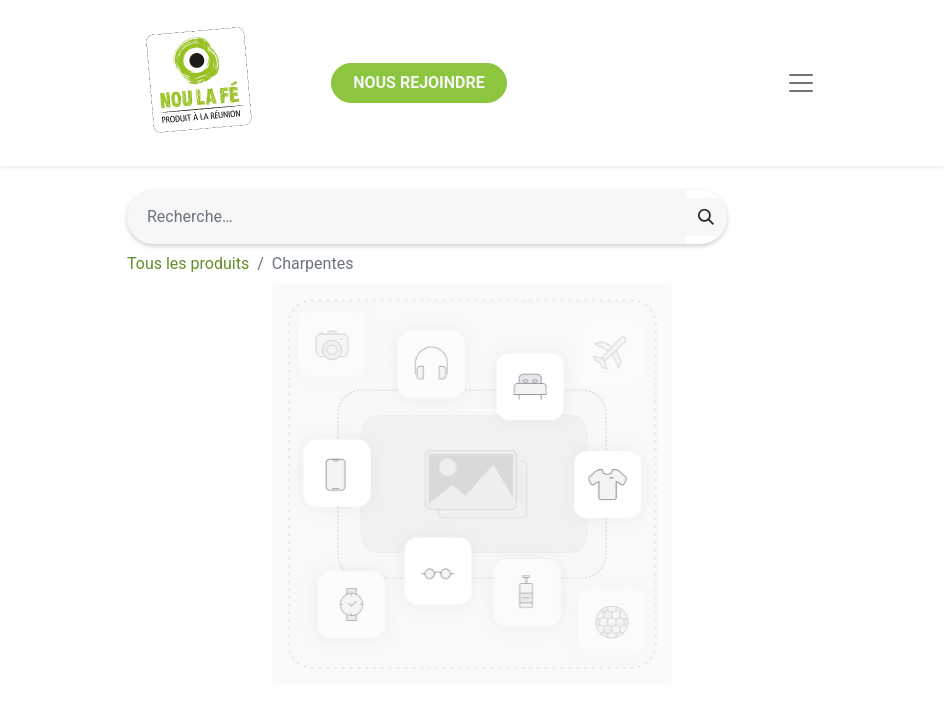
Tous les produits (188, 263)
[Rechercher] (706, 217)
